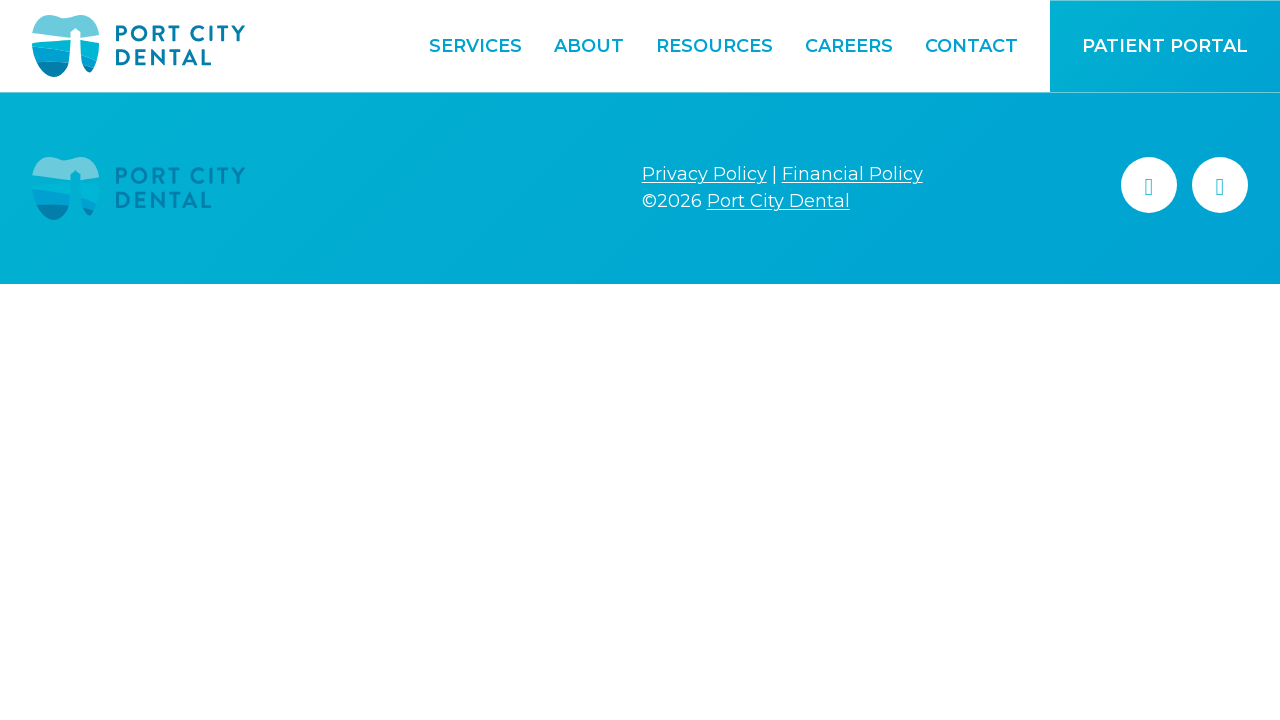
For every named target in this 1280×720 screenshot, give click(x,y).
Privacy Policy (704, 174)
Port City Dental (778, 201)
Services (475, 46)
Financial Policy (852, 174)
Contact (971, 46)
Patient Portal (1165, 46)
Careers (849, 46)
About (589, 46)
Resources (714, 46)
